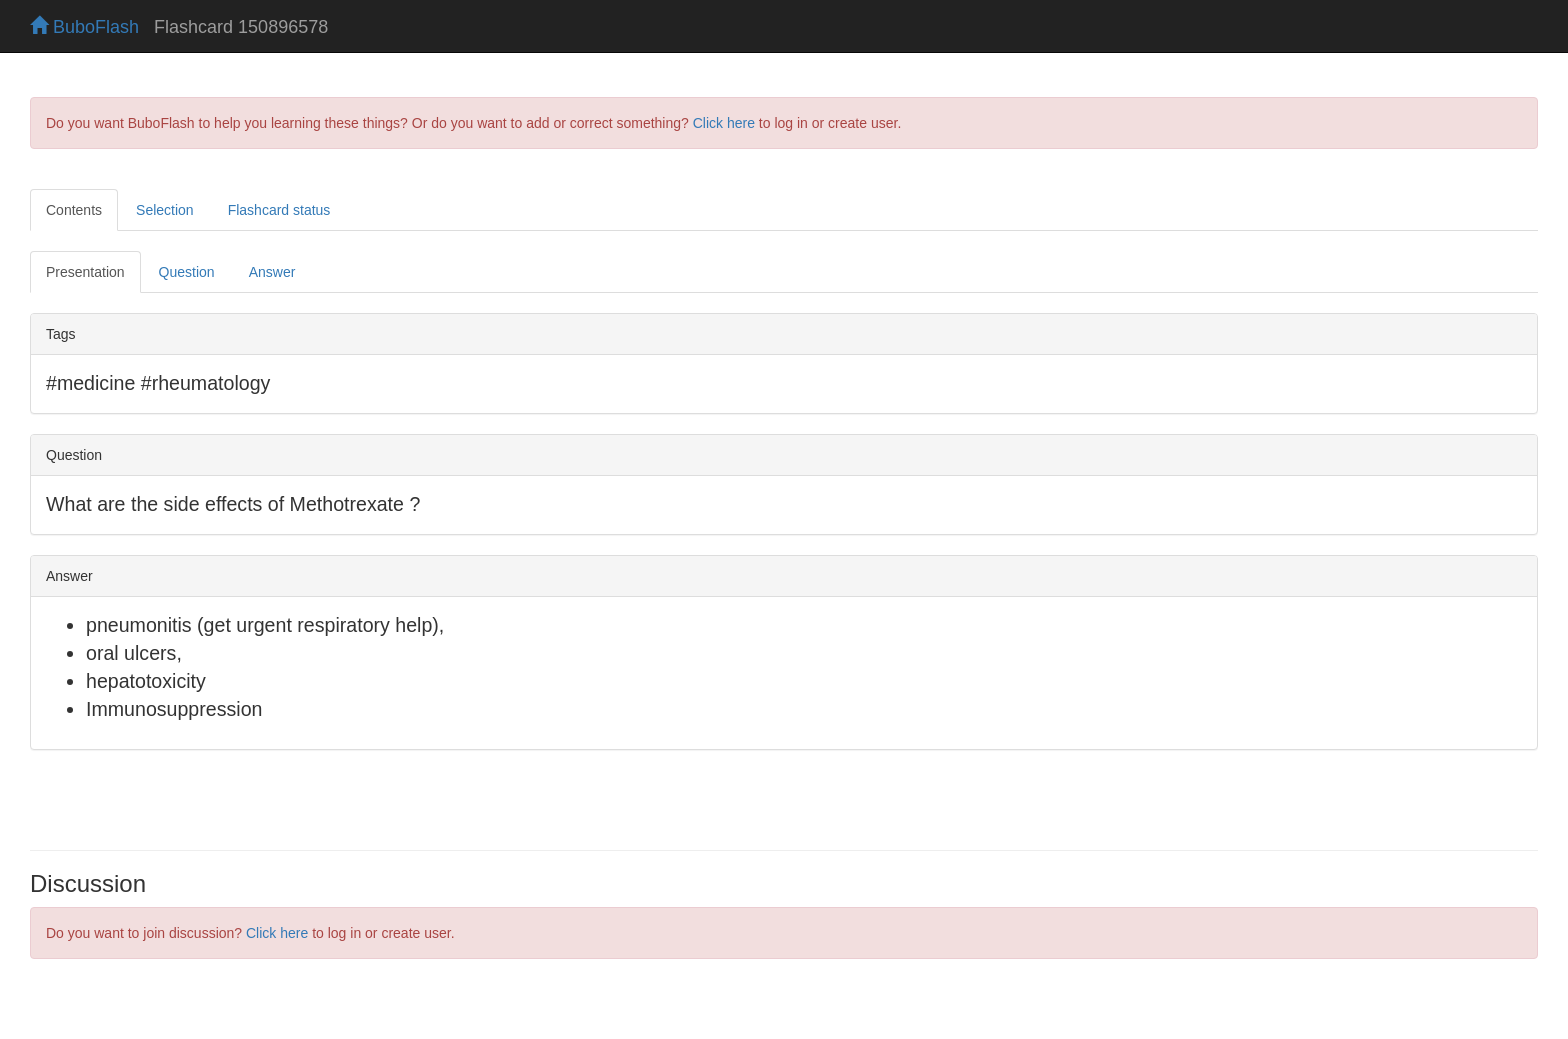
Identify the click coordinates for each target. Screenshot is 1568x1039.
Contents (74, 210)
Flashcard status (279, 210)
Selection (165, 210)
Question (187, 272)
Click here (724, 123)
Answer (272, 272)
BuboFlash (84, 27)
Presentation (85, 272)
